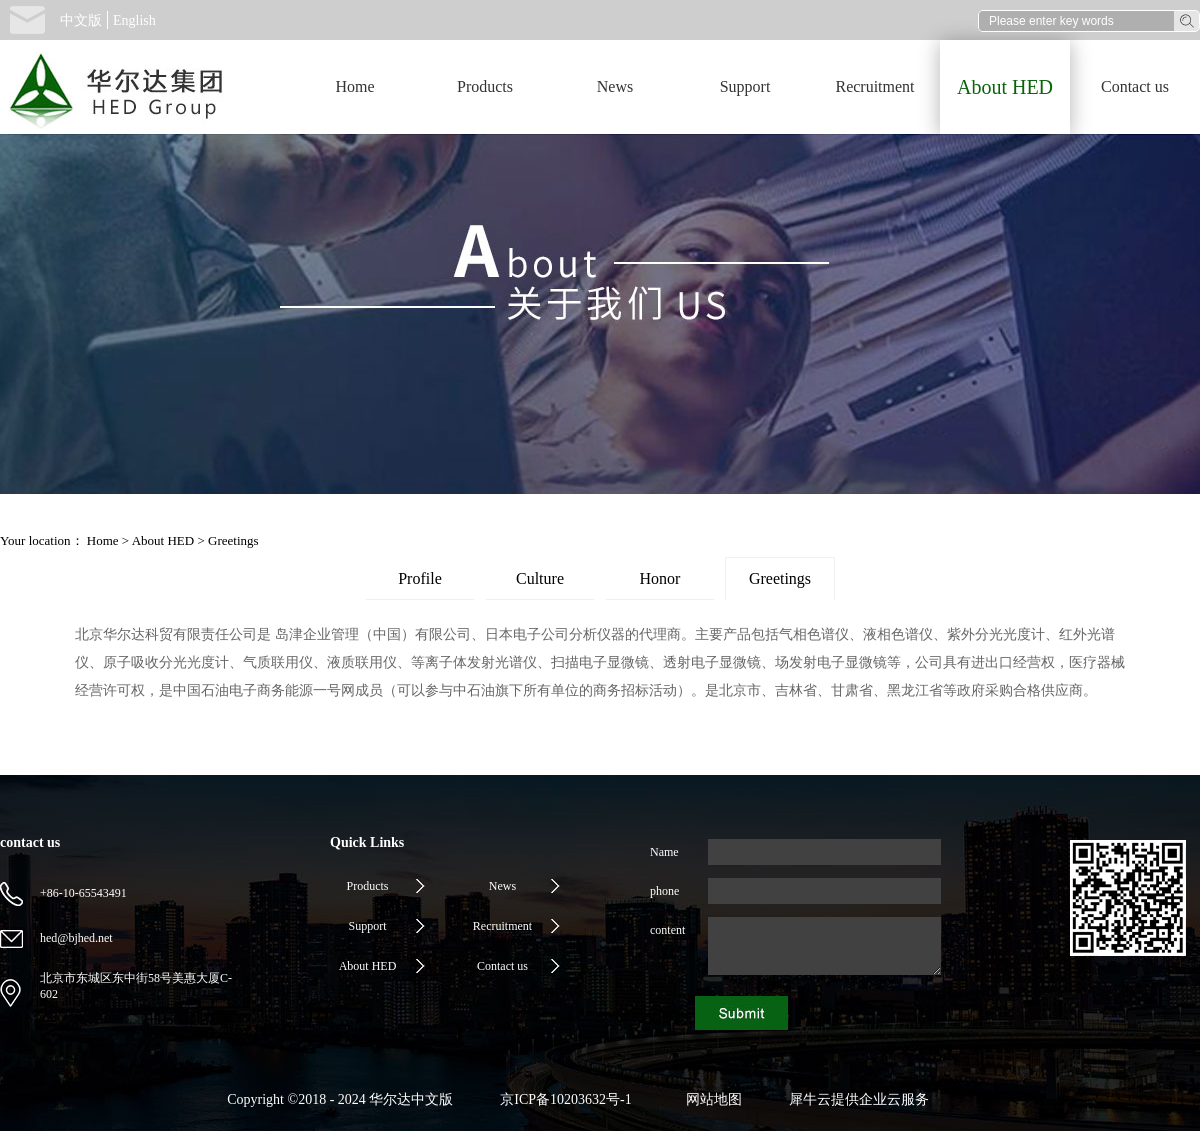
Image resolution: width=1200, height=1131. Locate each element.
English (134, 20)
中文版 (81, 20)
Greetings (233, 540)
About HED (163, 540)
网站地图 (710, 1099)
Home (354, 86)
